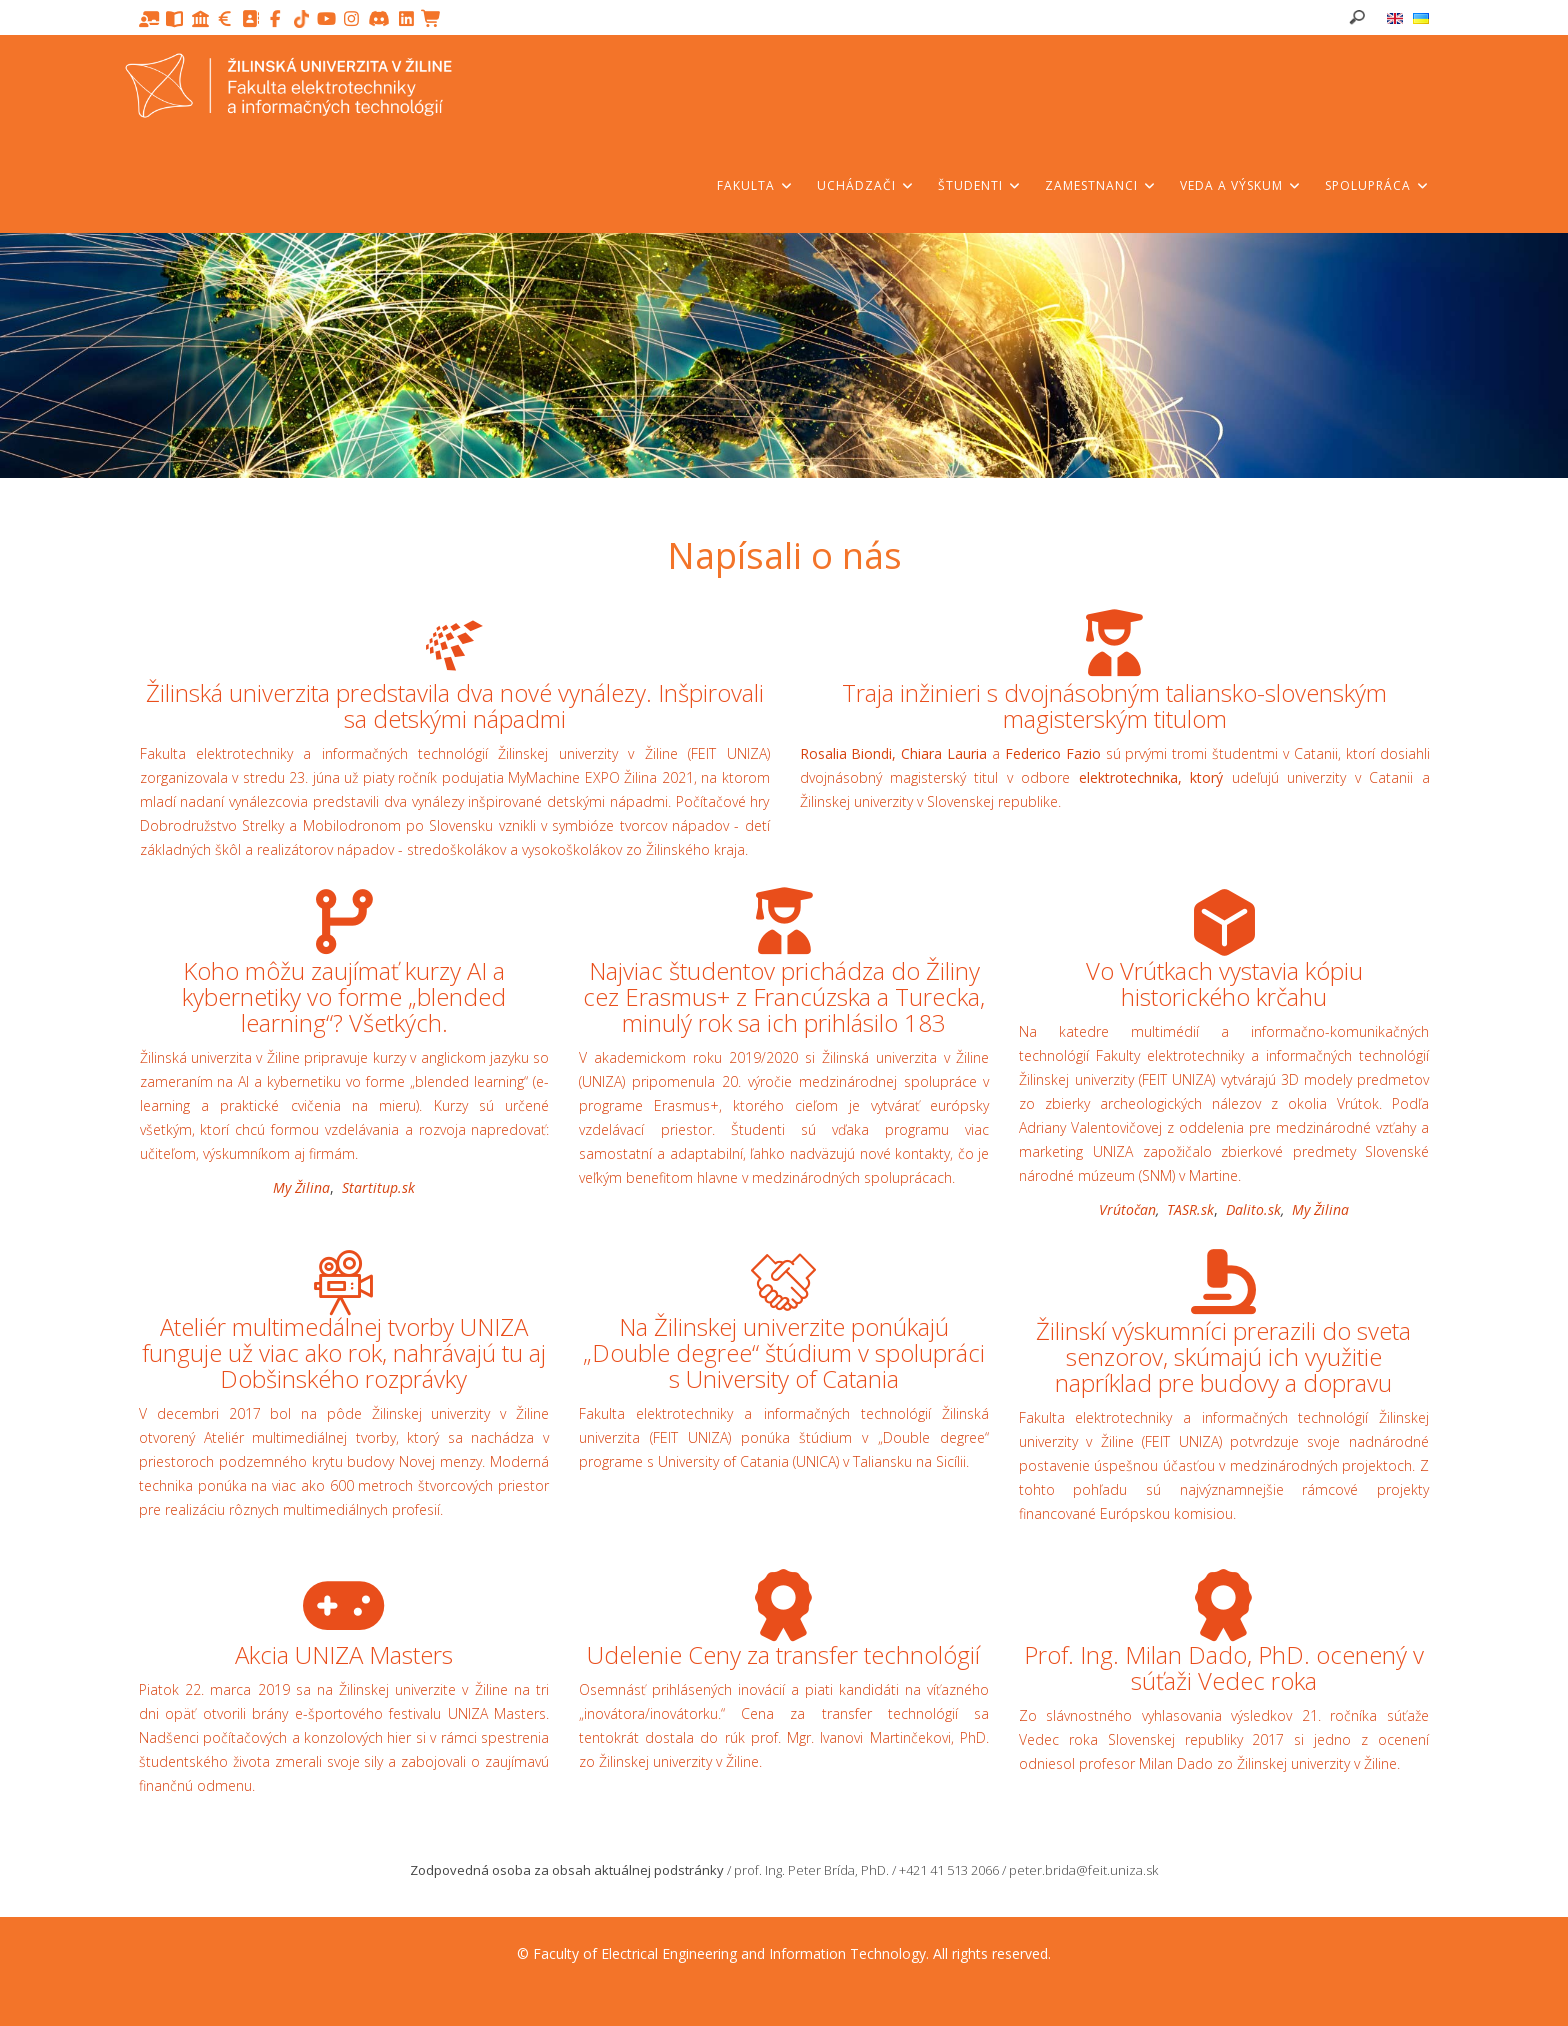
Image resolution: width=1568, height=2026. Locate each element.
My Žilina (301, 1187)
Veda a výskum (1241, 185)
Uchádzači (866, 185)
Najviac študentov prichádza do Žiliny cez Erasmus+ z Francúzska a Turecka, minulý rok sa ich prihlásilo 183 (784, 996)
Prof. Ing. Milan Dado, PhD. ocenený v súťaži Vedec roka (1224, 1667)
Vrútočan (1127, 1209)
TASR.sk (1190, 1209)
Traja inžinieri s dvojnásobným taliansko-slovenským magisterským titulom (1114, 705)
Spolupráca (1377, 185)
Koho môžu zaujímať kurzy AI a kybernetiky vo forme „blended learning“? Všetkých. (344, 996)
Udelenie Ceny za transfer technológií (783, 1654)
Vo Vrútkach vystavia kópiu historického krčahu (1224, 983)
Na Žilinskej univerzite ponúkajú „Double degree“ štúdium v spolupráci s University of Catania (784, 1352)
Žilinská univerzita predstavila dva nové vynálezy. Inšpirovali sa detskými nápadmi (455, 705)
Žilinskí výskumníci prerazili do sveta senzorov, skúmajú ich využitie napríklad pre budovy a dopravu (1223, 1356)
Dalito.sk (1253, 1209)
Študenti (980, 185)
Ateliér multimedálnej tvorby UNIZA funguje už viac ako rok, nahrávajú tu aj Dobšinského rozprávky (344, 1352)
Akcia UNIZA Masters (344, 1654)
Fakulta (755, 185)
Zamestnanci (1101, 185)
